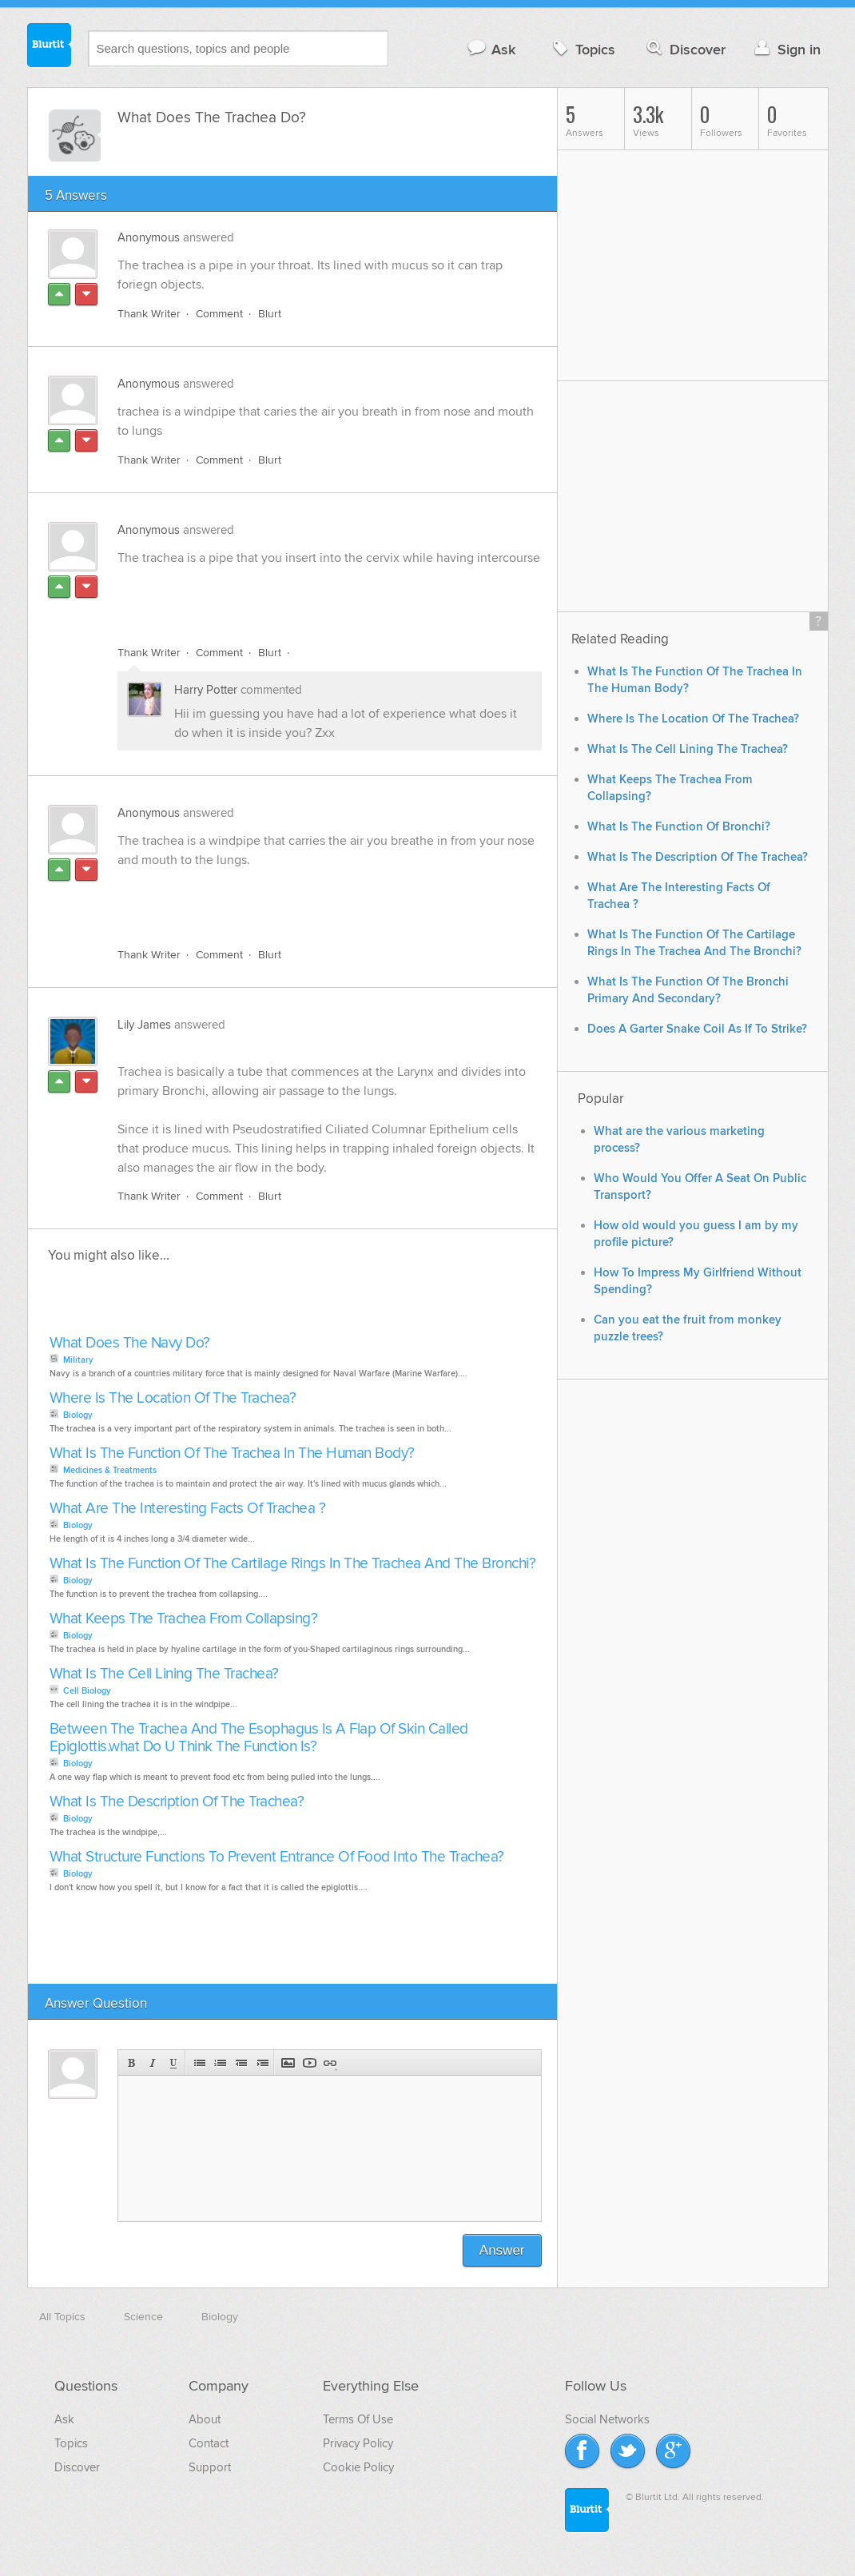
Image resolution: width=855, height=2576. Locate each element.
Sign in (786, 49)
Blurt (269, 314)
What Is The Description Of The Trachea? (177, 1802)
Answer (502, 2250)
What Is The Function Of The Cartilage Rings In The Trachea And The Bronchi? (293, 1564)
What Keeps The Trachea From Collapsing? (184, 1619)
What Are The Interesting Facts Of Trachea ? (188, 1508)
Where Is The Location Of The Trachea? (173, 1398)
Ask (491, 49)
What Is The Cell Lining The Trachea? (164, 1674)
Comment (219, 314)
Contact (209, 2443)
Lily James (144, 1024)
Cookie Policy (358, 2467)
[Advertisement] (302, 596)
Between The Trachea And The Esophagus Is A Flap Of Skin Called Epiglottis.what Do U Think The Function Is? (259, 1738)
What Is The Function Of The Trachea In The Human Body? (232, 1453)
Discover (684, 49)
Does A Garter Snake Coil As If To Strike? (697, 1029)
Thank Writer (149, 314)
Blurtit (49, 47)
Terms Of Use (358, 2419)
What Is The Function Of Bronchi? (678, 826)
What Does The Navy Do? (130, 1343)
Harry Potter (205, 690)
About (205, 2419)
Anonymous (148, 237)
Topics (582, 49)
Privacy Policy (358, 2443)
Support (210, 2467)
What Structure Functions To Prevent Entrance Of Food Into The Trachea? (277, 1857)
